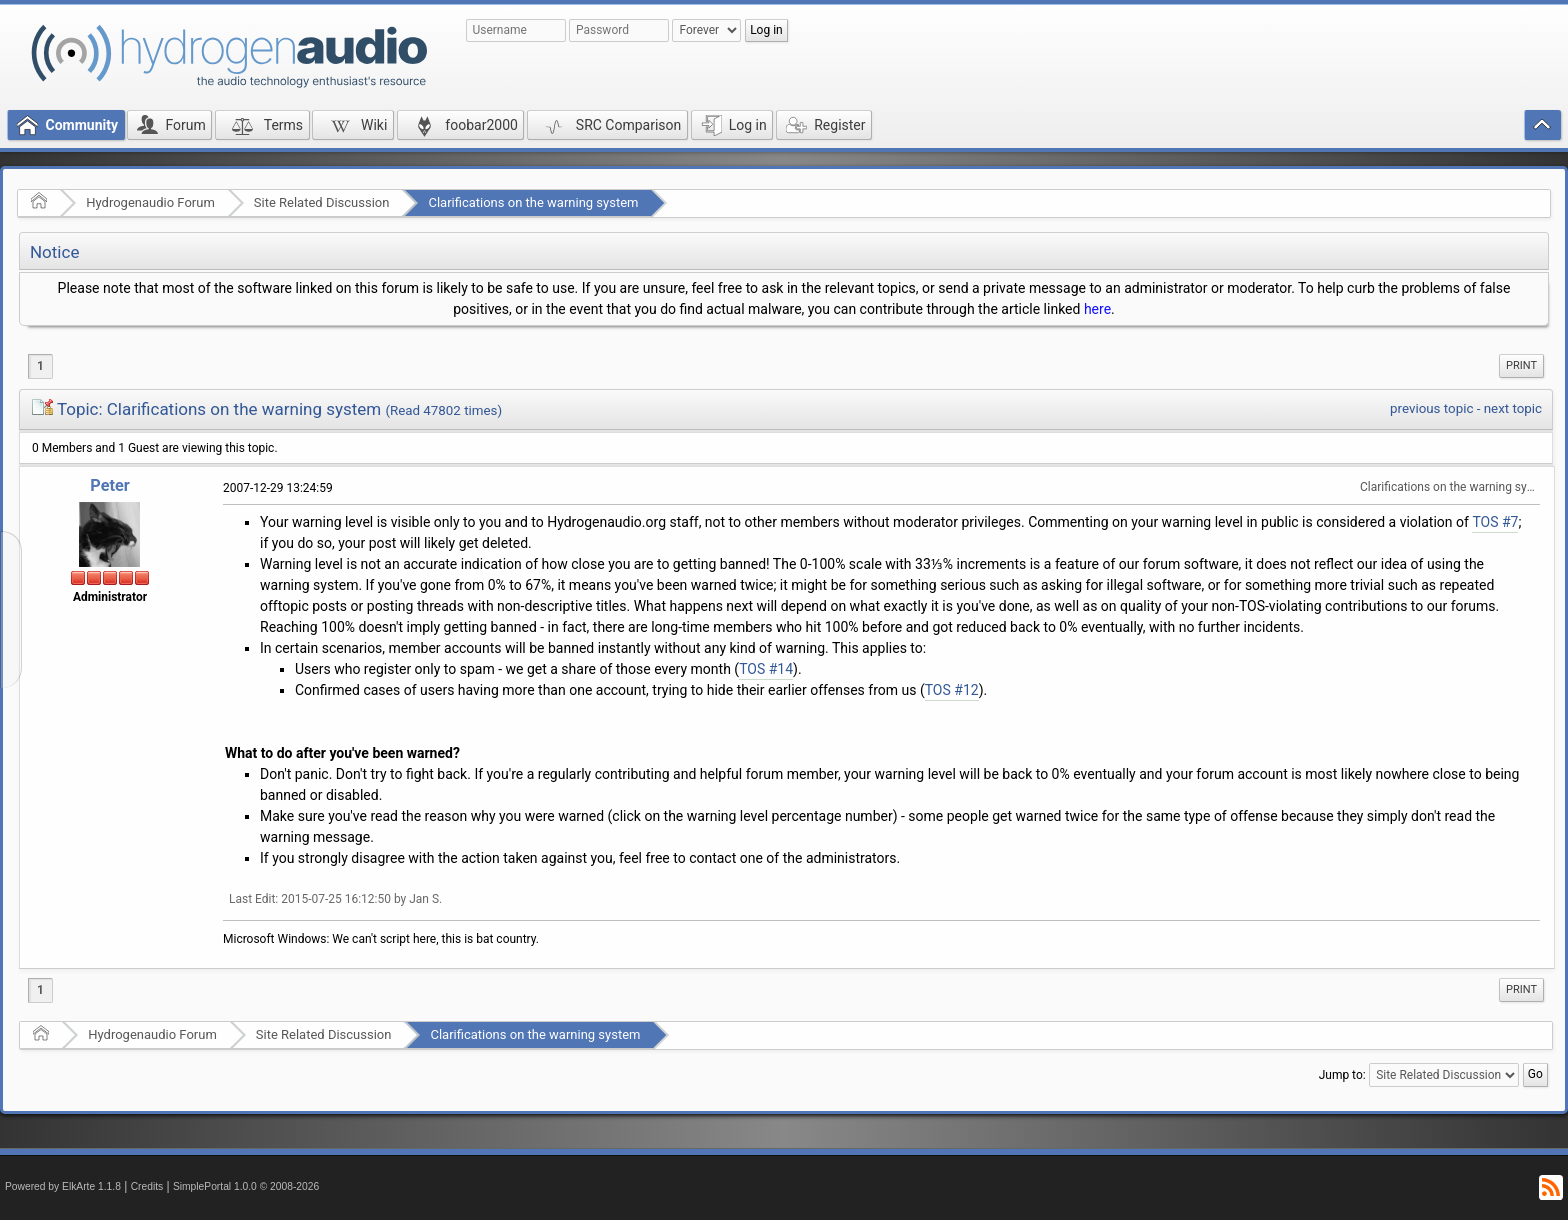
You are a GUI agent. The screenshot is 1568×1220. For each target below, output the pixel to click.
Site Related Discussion (322, 202)
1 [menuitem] (40, 366)
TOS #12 (952, 690)
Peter (109, 485)
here (1097, 309)
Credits (147, 1186)
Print (1521, 365)
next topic (1513, 408)
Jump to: (1342, 1075)
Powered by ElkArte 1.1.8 (63, 1186)
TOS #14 (766, 669)
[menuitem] (1521, 366)
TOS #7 (1495, 522)
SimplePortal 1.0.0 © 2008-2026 (246, 1186)
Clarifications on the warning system (533, 202)
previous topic (1431, 408)
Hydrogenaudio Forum (150, 202)
